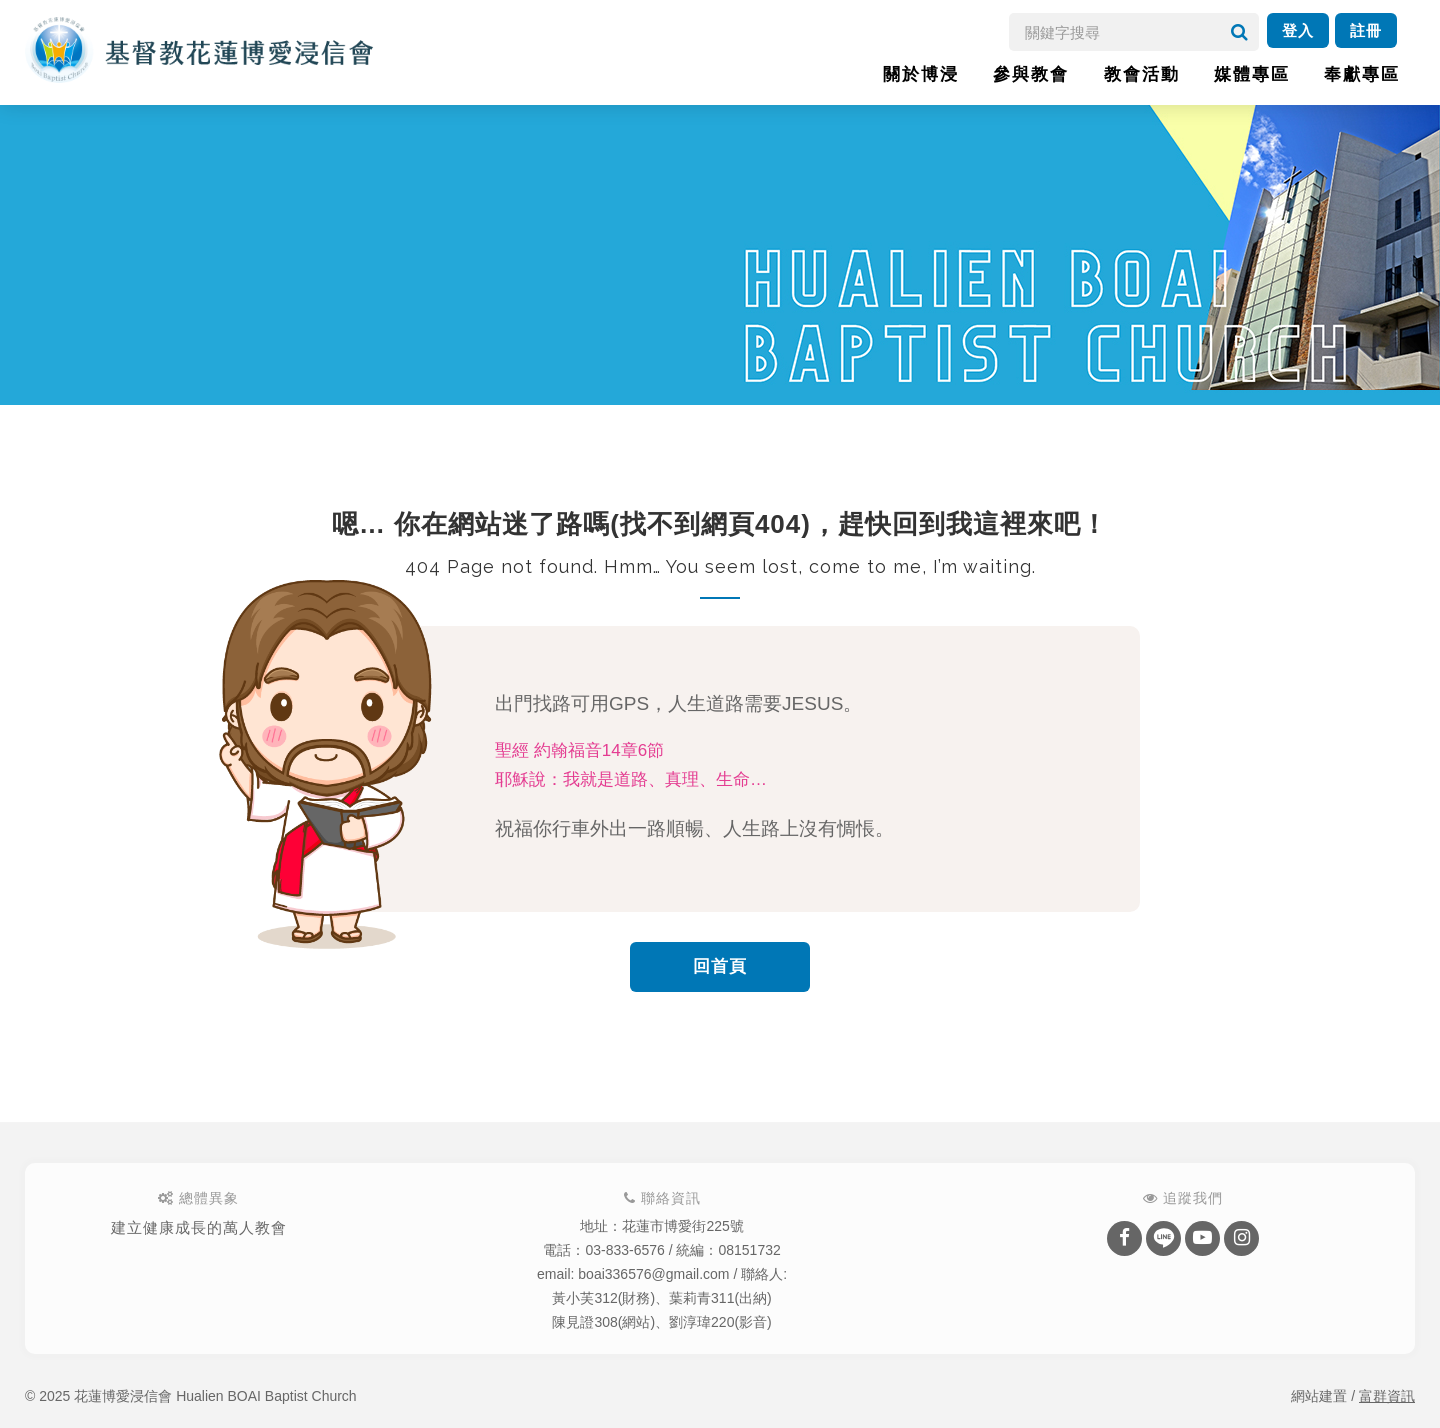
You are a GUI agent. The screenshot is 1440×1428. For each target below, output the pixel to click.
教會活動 (1142, 74)
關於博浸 (921, 74)
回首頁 (720, 966)
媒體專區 (1252, 74)
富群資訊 (1387, 1396)
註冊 (1366, 30)
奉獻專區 (1362, 74)
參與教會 (1031, 74)
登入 (1298, 30)
